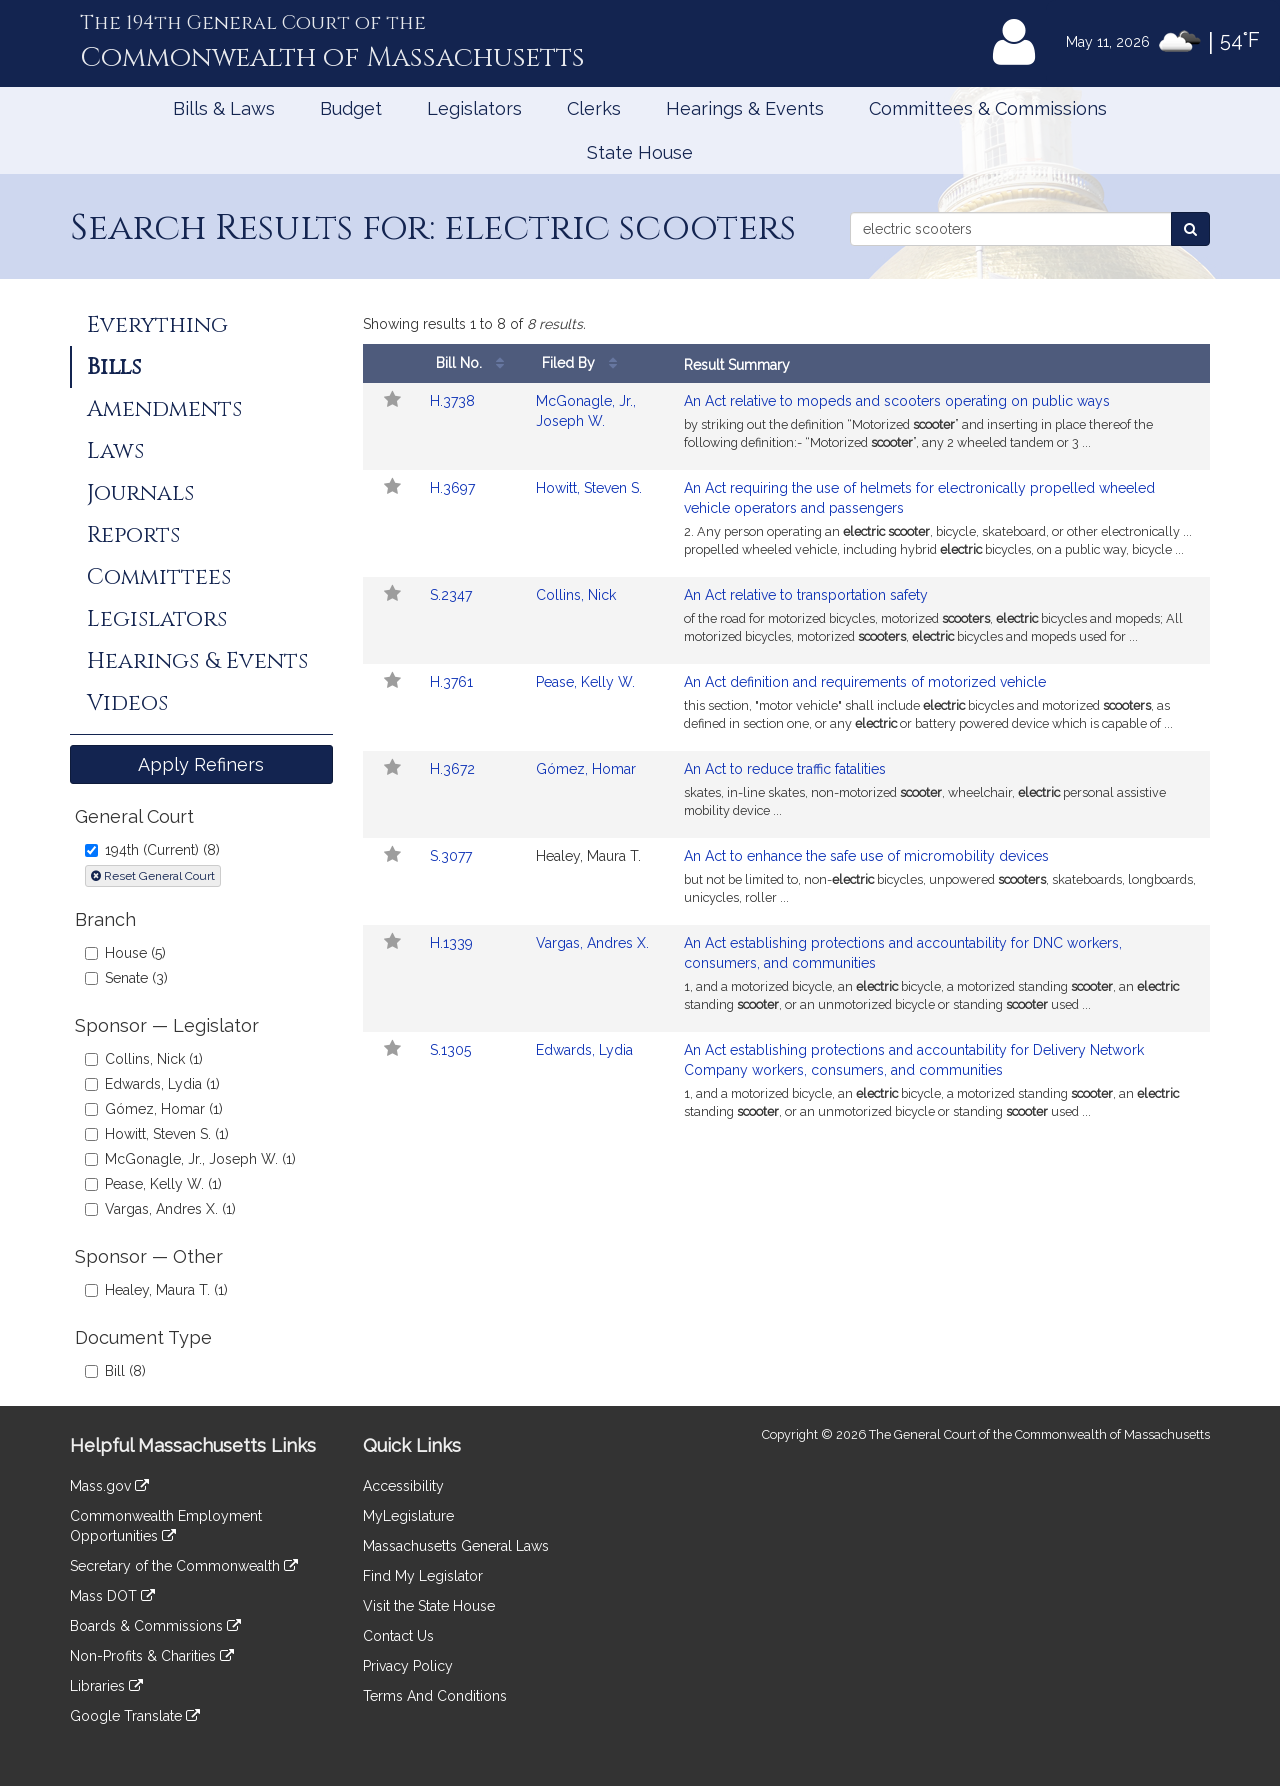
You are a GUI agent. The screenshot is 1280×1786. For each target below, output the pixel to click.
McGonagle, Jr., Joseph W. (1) (190, 1159)
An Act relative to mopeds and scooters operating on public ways (897, 401)
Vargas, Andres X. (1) (160, 1209)
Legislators (474, 108)
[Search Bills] (1190, 229)
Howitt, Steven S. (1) (157, 1134)
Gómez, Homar (586, 769)
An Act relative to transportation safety (806, 595)
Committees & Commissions (988, 108)
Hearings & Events (745, 108)
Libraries (106, 1686)
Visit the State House (429, 1606)
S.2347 (451, 595)
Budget (351, 108)
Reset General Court (153, 876)
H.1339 (451, 943)
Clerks (594, 108)
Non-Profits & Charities (152, 1656)
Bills (114, 367)
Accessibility (403, 1486)
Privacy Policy (408, 1666)
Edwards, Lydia (584, 1050)
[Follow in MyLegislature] (391, 401)
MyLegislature (408, 1516)
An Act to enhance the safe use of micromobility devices (866, 856)
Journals (140, 493)
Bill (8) (115, 1371)
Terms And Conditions (435, 1696)
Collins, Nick (576, 595)
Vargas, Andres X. (592, 943)
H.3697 (452, 488)
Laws (115, 451)
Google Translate (135, 1716)
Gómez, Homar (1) (154, 1109)
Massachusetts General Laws (456, 1546)
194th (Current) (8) (152, 850)
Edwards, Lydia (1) (152, 1084)
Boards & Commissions (155, 1626)
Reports (133, 535)
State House (640, 152)
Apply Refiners (201, 764)
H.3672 (452, 769)
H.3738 (452, 401)
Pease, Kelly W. (585, 682)
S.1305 (450, 1050)
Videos (127, 703)
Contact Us (398, 1636)
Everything (157, 325)
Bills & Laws (224, 108)
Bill (478, 363)
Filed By (584, 363)
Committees (159, 577)
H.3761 (451, 682)
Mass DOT (112, 1596)
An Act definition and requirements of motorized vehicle (865, 682)
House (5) (125, 953)
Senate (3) (126, 978)
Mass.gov (109, 1486)
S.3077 (451, 856)
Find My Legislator (423, 1576)
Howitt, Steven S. (589, 488)
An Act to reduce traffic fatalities (785, 769)
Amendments (164, 409)
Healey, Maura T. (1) (156, 1290)
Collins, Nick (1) (144, 1059)
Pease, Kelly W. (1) (153, 1184)
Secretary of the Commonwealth (184, 1566)
